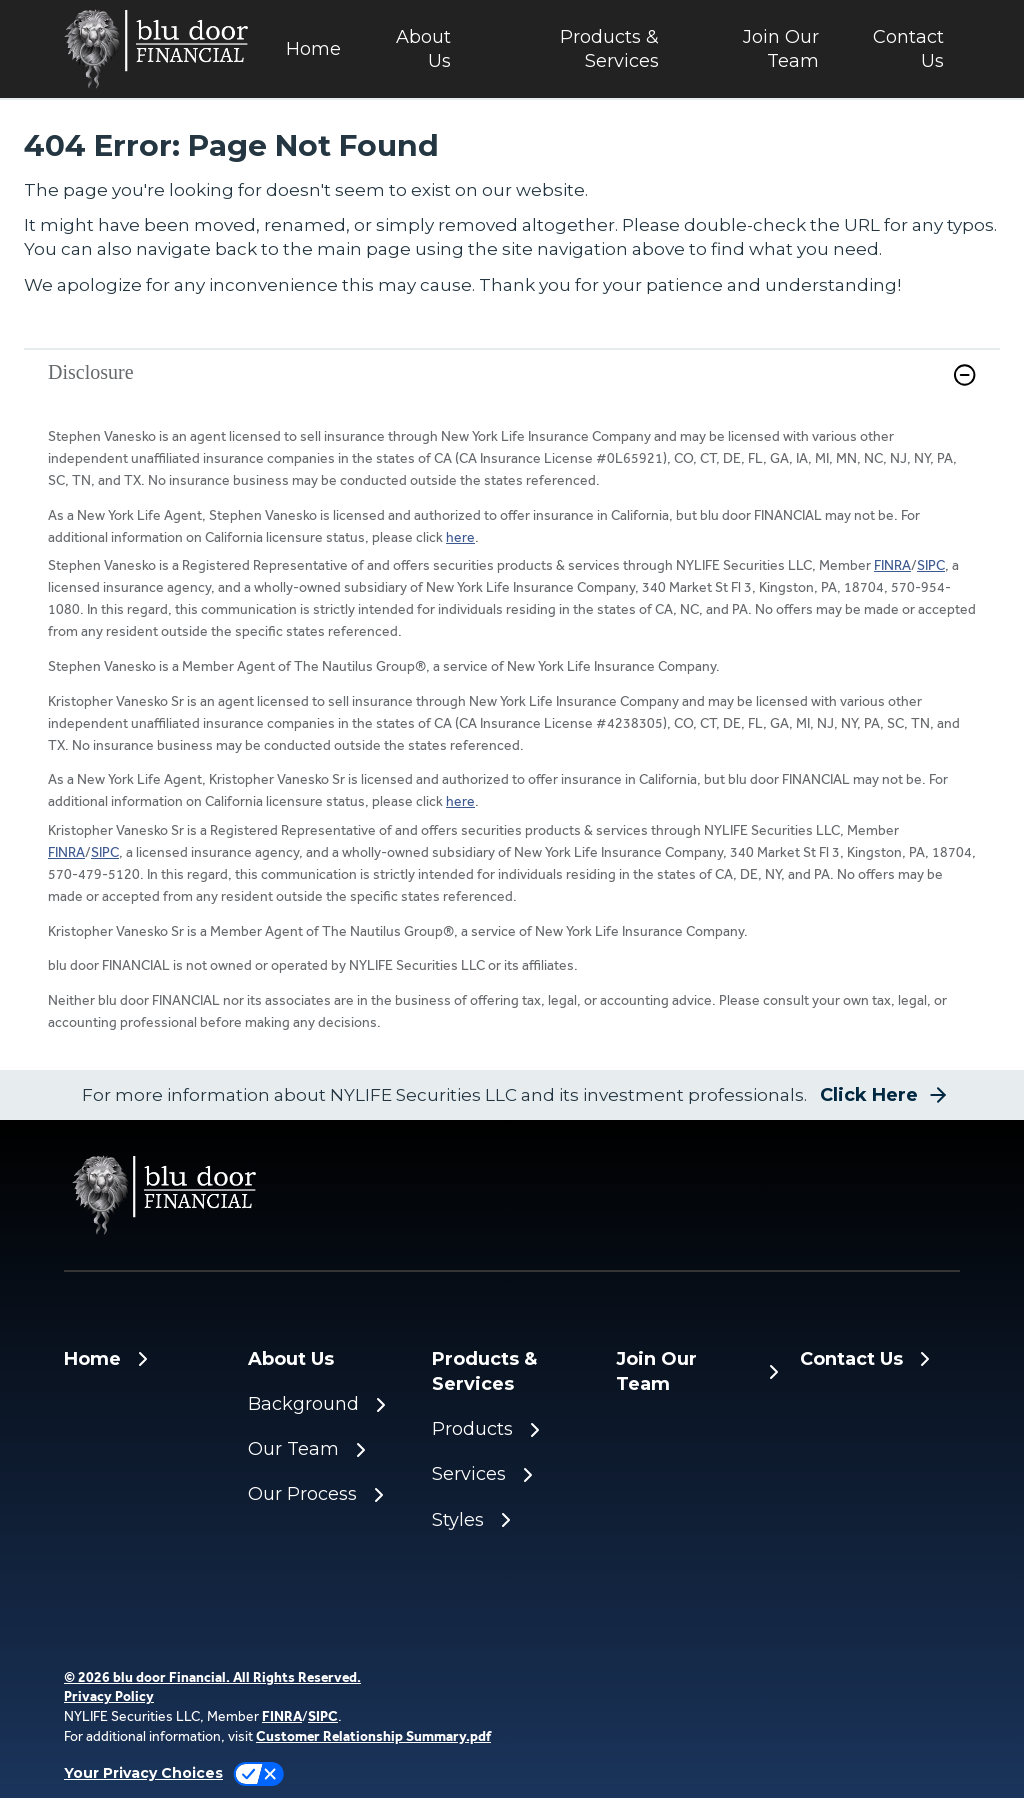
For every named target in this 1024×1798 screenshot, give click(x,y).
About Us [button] (423, 49)
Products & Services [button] (609, 49)
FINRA (892, 565)
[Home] (312, 49)
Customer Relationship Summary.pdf (373, 1736)
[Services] (512, 1474)
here (460, 537)
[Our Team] (328, 1449)
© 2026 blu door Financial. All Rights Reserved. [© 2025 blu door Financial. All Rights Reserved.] (212, 1677)
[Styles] (512, 1520)
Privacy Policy (109, 1696)
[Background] (328, 1404)
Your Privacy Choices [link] (143, 1773)
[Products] (512, 1429)
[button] (964, 375)
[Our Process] (328, 1494)
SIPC (931, 565)
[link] (512, 387)
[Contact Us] (897, 49)
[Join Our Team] (755, 49)
